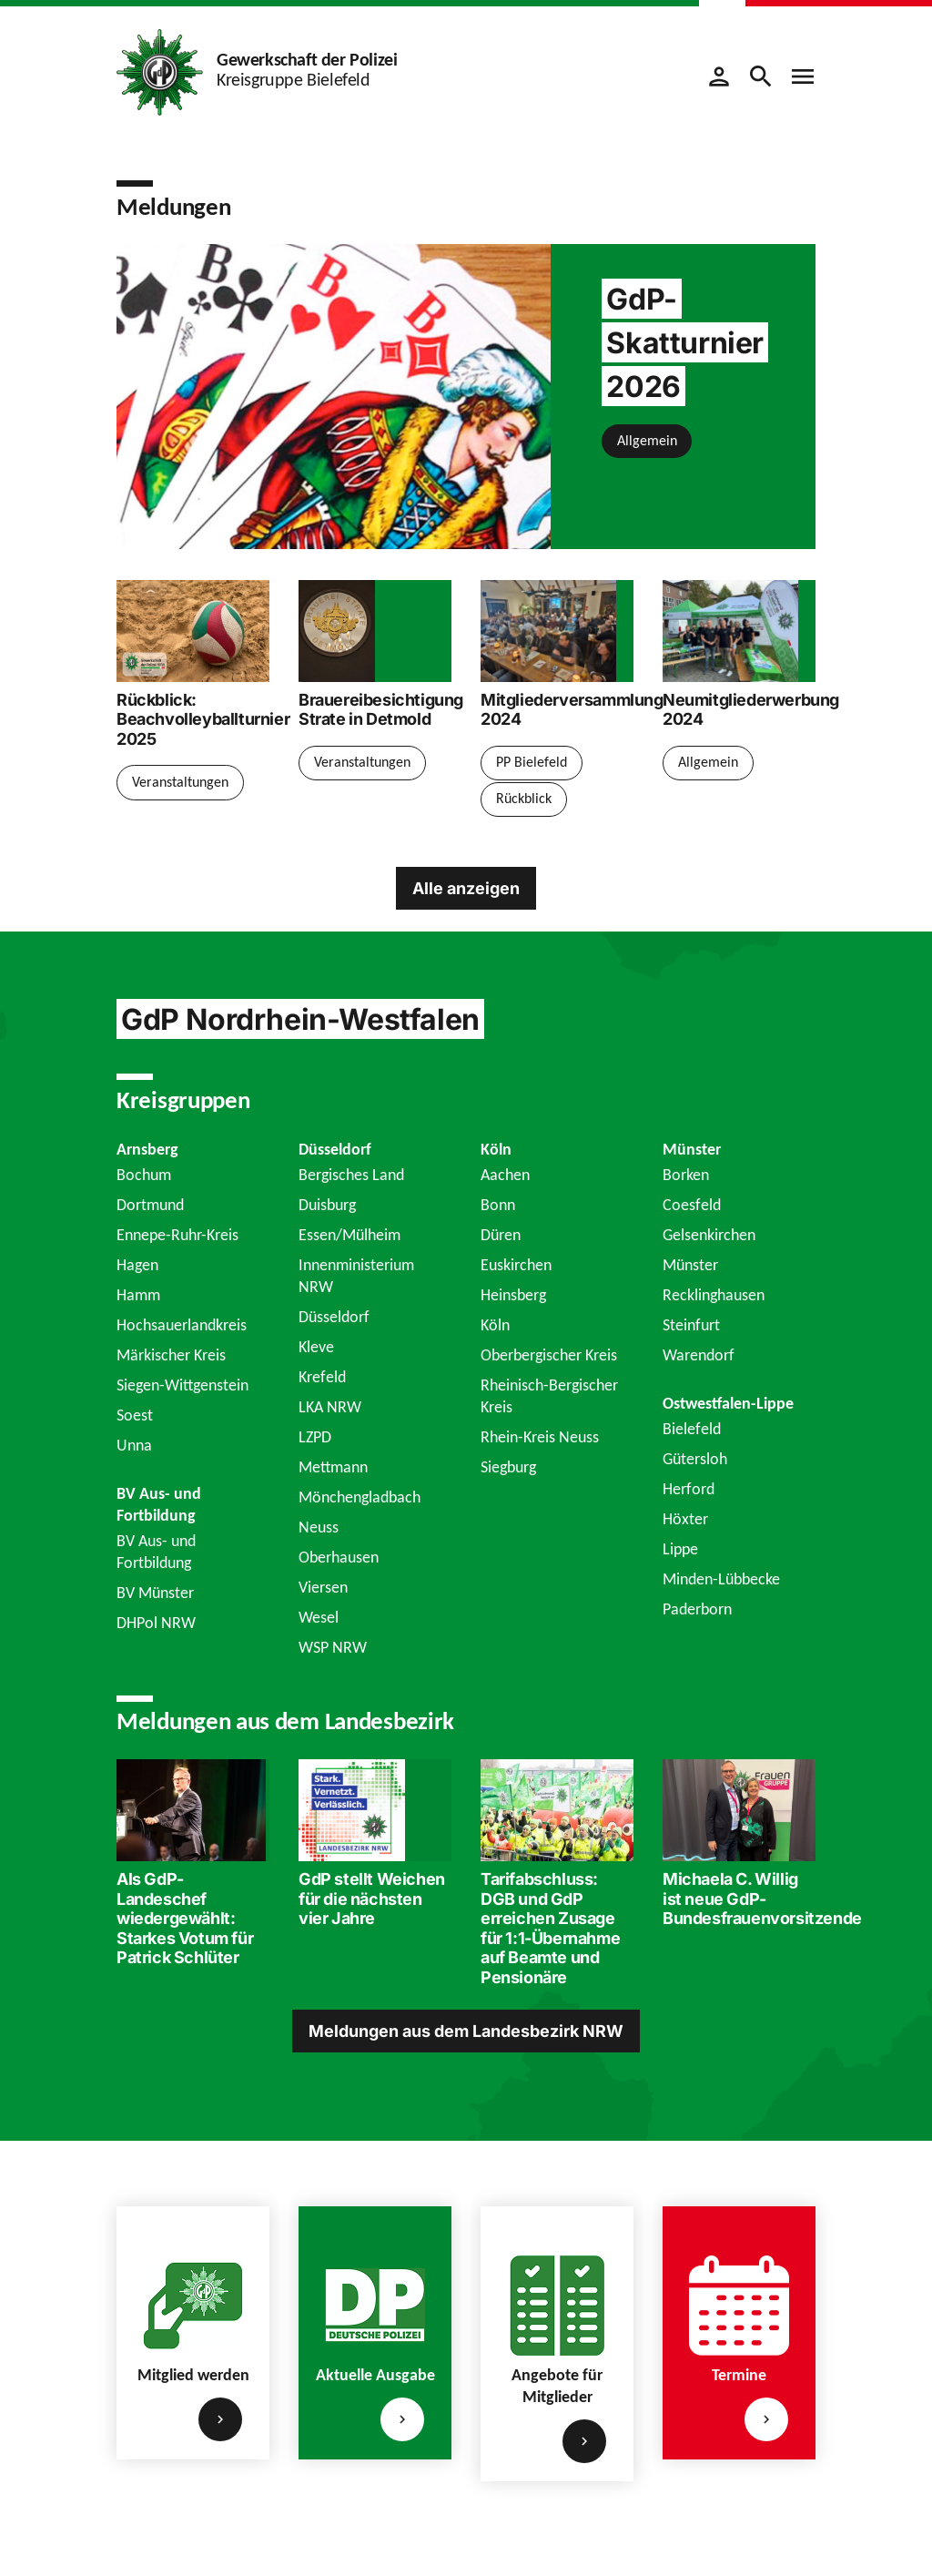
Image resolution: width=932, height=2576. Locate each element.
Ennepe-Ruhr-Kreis (177, 1235)
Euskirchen (516, 1265)
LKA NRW (330, 1407)
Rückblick (524, 798)
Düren (501, 1235)
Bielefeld (692, 1429)
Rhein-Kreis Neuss (540, 1437)
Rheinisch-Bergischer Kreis (549, 1396)
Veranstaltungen (180, 781)
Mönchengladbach (359, 1497)
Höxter (685, 1519)
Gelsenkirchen (709, 1235)
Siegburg (508, 1467)
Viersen (323, 1587)
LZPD (315, 1437)
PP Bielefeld (531, 761)
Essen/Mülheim (349, 1235)
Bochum (143, 1175)
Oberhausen (339, 1557)
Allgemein (647, 440)
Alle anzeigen (466, 887)
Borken (686, 1175)
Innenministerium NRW (356, 1276)
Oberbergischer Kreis (549, 1355)
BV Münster (155, 1593)
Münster (690, 1265)
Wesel (319, 1617)
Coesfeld (692, 1205)
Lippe (680, 1549)
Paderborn (697, 1609)
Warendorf (698, 1355)
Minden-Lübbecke (721, 1579)
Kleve (316, 1347)
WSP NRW (333, 1647)
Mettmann (333, 1467)
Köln (495, 1325)
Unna (134, 1445)
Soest (134, 1415)
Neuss (319, 1527)
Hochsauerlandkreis (181, 1325)
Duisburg (327, 1205)
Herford (688, 1489)
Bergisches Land (351, 1175)
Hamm (138, 1295)
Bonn (498, 1205)
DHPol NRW (156, 1623)
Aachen (505, 1175)
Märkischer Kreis (171, 1355)
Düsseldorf (334, 1317)
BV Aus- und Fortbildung (156, 1552)
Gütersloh (695, 1459)
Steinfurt (691, 1325)
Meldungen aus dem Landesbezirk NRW (466, 2031)
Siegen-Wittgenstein (182, 1385)
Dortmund (150, 1205)
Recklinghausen (714, 1295)
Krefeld (322, 1377)
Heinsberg (513, 1295)
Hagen (137, 1265)
